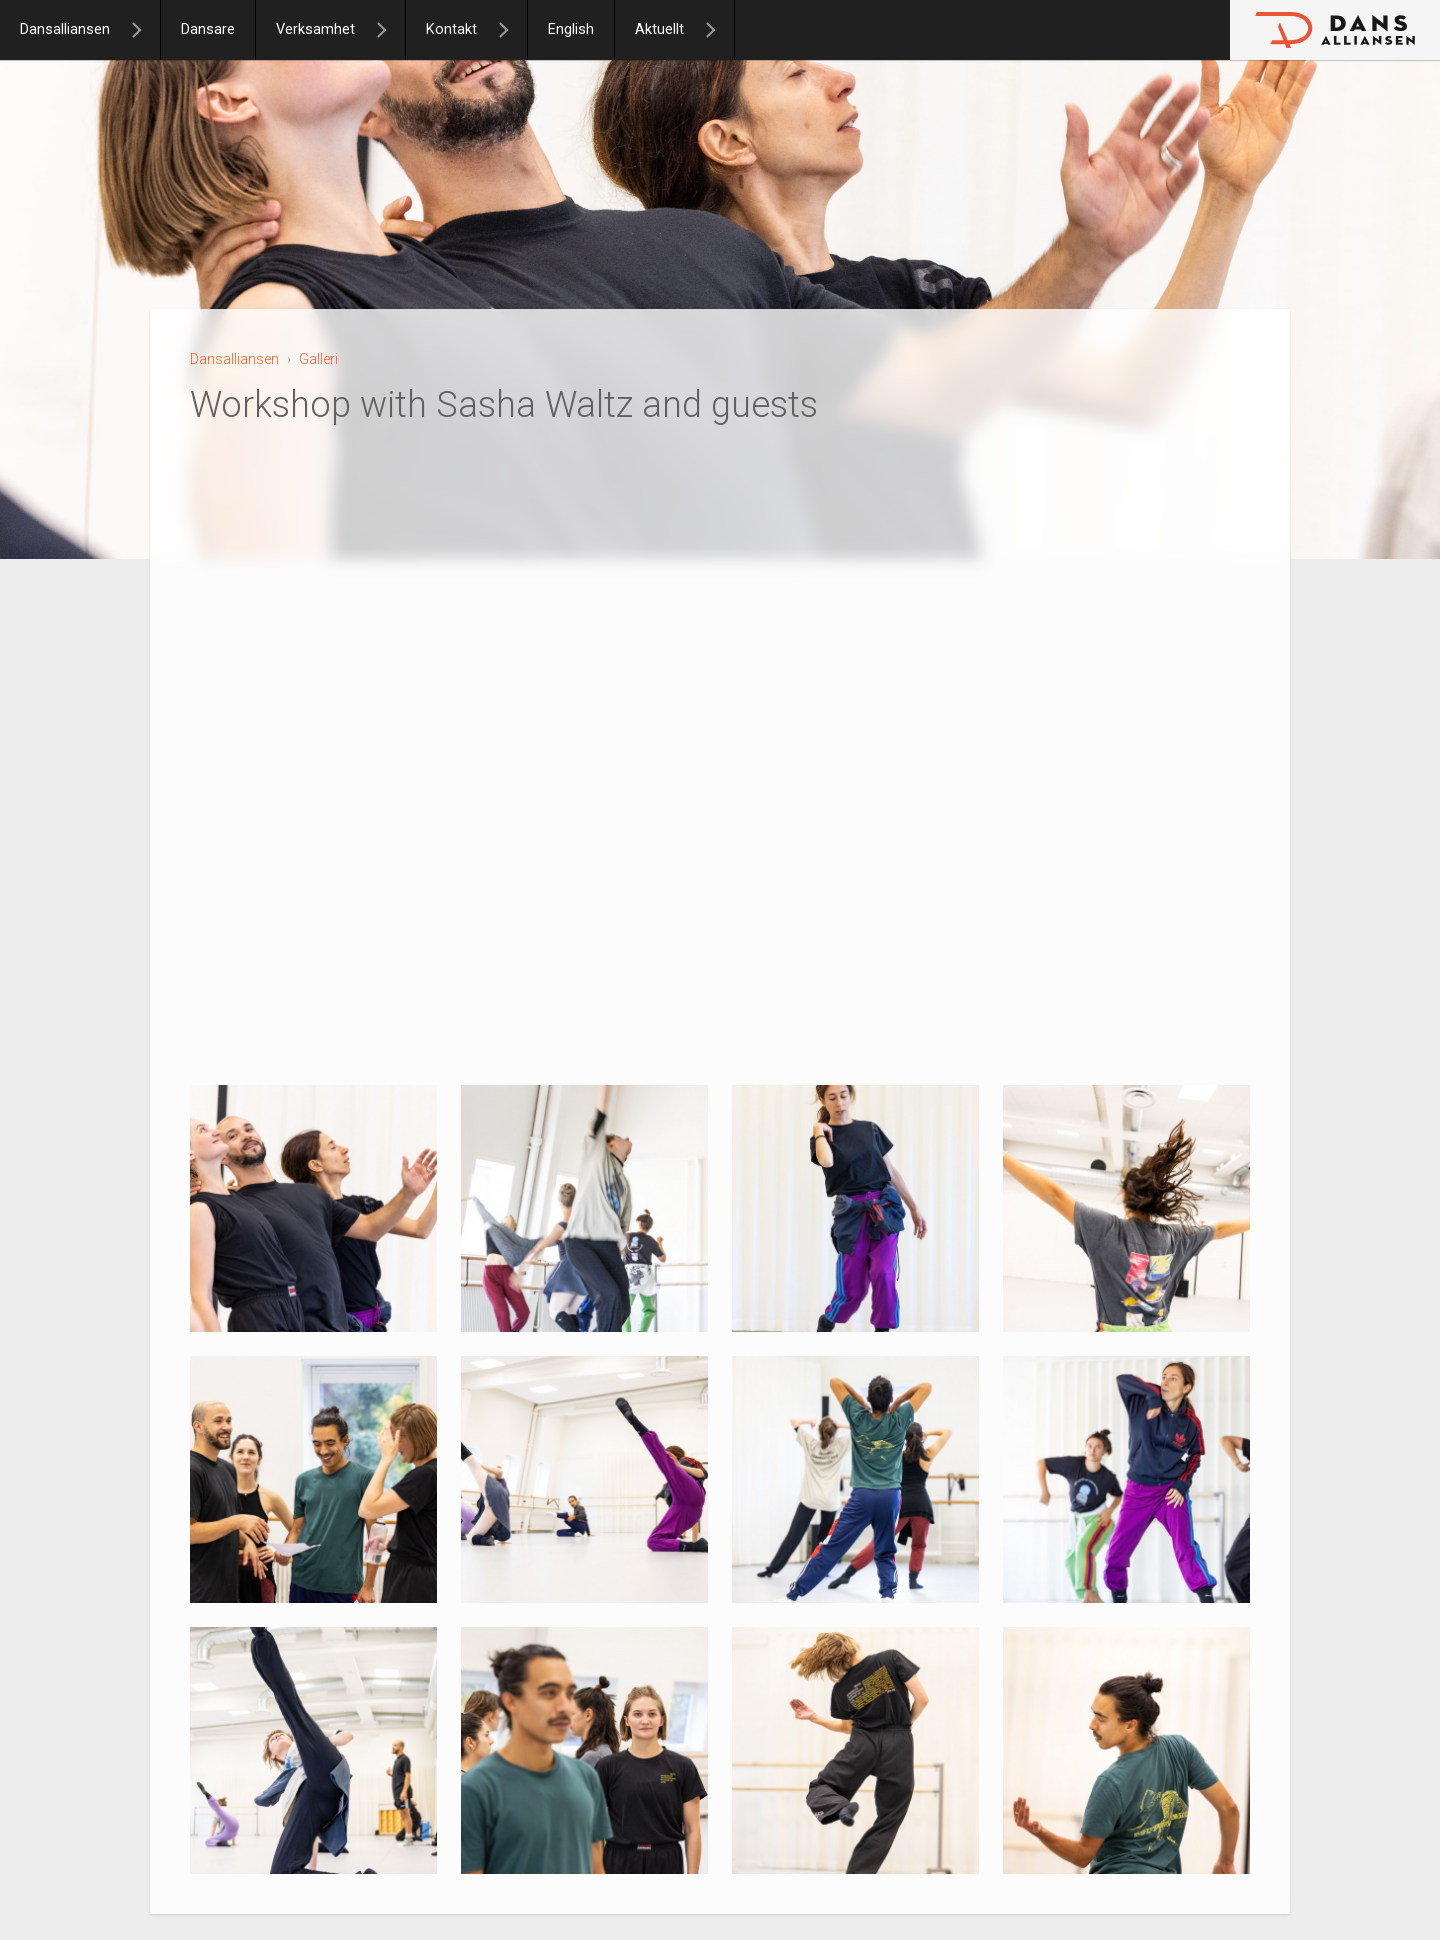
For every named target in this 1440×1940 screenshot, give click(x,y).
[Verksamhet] (390, 30)
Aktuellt (659, 29)
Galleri (318, 359)
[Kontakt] (512, 30)
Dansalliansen (65, 29)
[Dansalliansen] (145, 30)
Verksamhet (315, 29)
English (571, 29)
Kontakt (451, 29)
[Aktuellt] (719, 30)
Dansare (208, 29)
